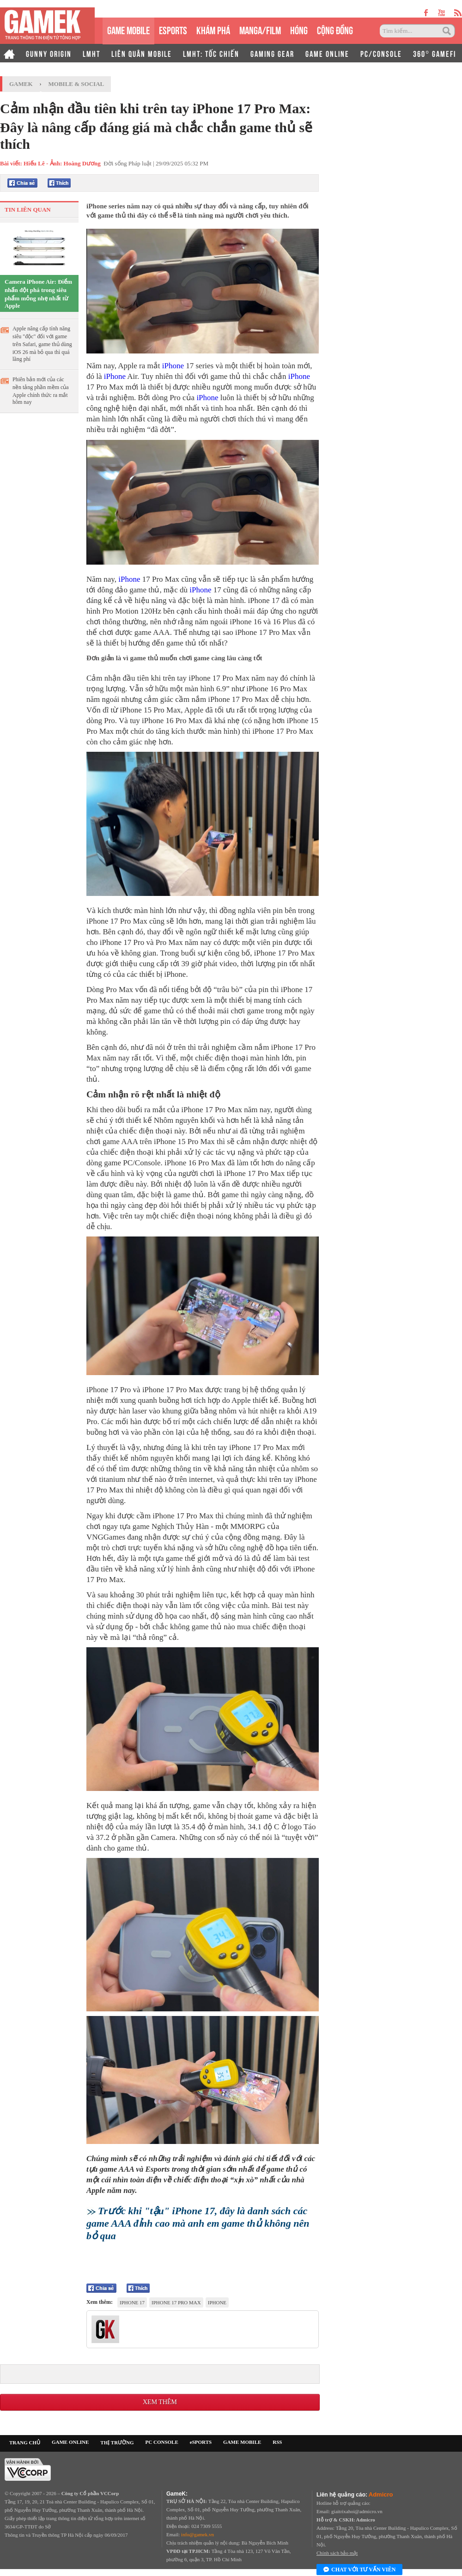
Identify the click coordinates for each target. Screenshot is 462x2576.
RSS (277, 2442)
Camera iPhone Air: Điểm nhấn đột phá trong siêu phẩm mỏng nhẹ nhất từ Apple (38, 293)
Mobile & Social (76, 83)
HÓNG (299, 29)
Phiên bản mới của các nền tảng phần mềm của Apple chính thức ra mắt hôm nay (40, 390)
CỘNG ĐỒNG (335, 29)
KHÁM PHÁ (213, 29)
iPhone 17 (132, 2302)
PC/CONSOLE (381, 53)
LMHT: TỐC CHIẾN (211, 53)
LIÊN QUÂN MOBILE (141, 53)
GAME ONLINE (327, 53)
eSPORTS (173, 29)
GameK (21, 83)
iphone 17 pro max (176, 2302)
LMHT (91, 53)
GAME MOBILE (128, 29)
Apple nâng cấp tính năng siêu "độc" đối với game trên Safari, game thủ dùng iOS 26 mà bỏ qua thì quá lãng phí (42, 343)
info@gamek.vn (197, 2534)
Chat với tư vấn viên (359, 2570)
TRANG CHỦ (24, 2442)
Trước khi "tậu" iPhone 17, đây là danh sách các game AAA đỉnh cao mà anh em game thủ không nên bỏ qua (198, 2223)
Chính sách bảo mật (337, 2553)
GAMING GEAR (272, 53)
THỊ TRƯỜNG (117, 2442)
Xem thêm (160, 2402)
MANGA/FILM (260, 29)
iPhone (173, 365)
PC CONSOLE (162, 2442)
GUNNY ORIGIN (49, 53)
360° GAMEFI (434, 53)
